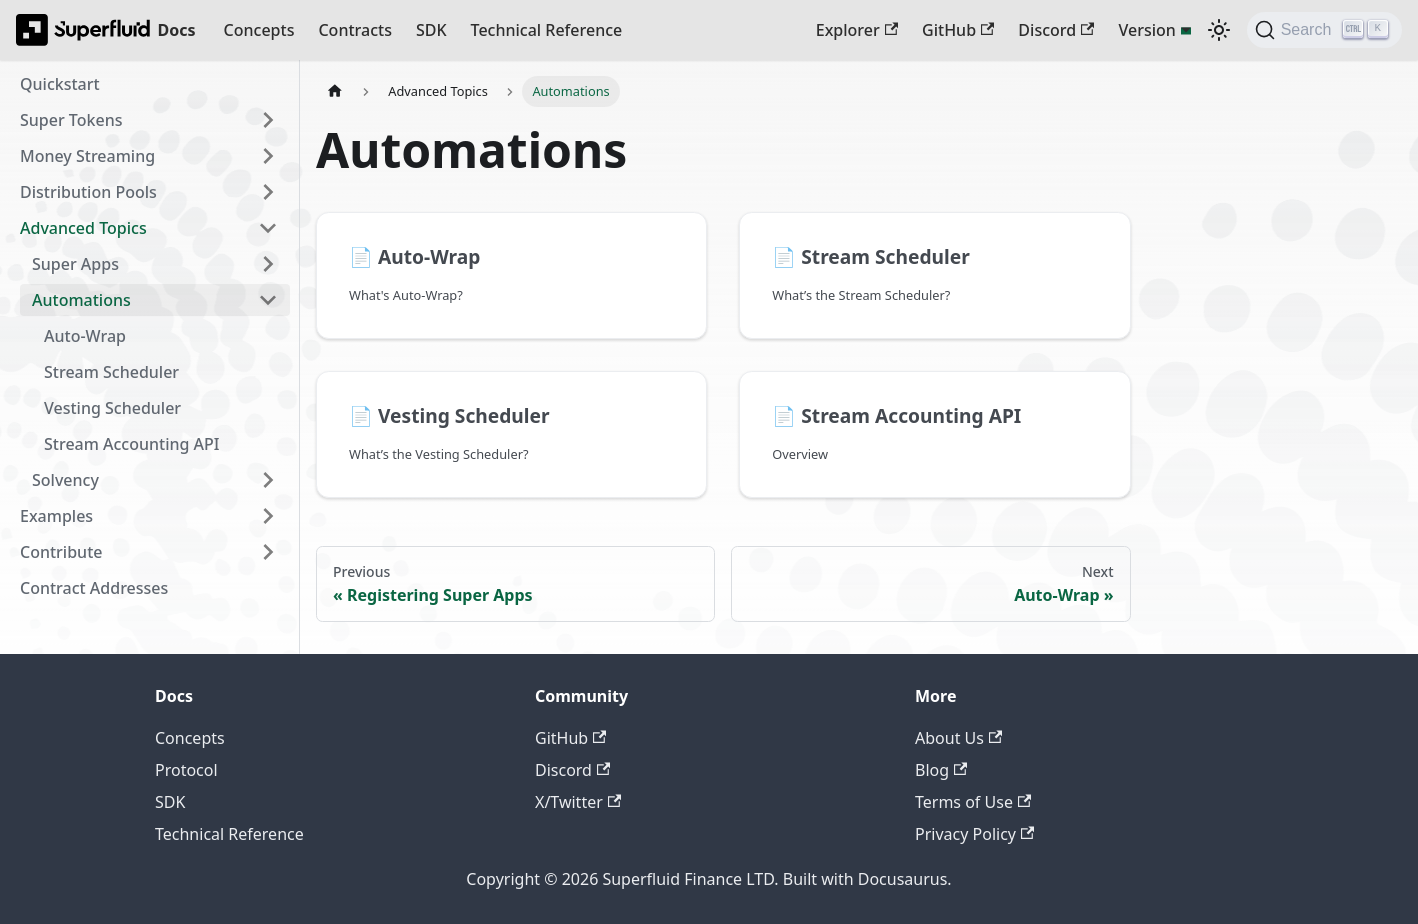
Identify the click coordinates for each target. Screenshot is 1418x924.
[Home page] (335, 91)
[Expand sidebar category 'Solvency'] (268, 480)
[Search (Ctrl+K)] (1324, 30)
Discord (1056, 30)
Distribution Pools (88, 192)
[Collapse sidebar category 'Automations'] (268, 300)
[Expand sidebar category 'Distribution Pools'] (268, 192)
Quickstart (60, 84)
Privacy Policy (974, 834)
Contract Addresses (94, 588)
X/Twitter (578, 802)
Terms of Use (973, 802)
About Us (958, 738)
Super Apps (75, 264)
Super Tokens (71, 120)
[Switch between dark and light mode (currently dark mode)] (1219, 30)
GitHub (958, 30)
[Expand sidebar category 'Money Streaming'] (268, 156)
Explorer (857, 30)
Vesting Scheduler (112, 408)
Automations (81, 300)
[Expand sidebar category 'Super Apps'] (268, 264)
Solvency (65, 480)
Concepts (259, 30)
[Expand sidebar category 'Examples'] (268, 516)
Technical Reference (547, 30)
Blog (941, 770)
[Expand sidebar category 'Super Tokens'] (268, 120)
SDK (431, 30)
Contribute (61, 552)
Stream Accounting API (132, 444)
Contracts (354, 30)
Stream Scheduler (111, 372)
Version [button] (1146, 30)
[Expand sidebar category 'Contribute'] (268, 552)
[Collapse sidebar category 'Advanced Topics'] (268, 228)
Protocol (186, 770)
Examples (56, 516)
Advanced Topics (83, 228)
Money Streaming (87, 156)
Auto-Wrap (85, 336)
